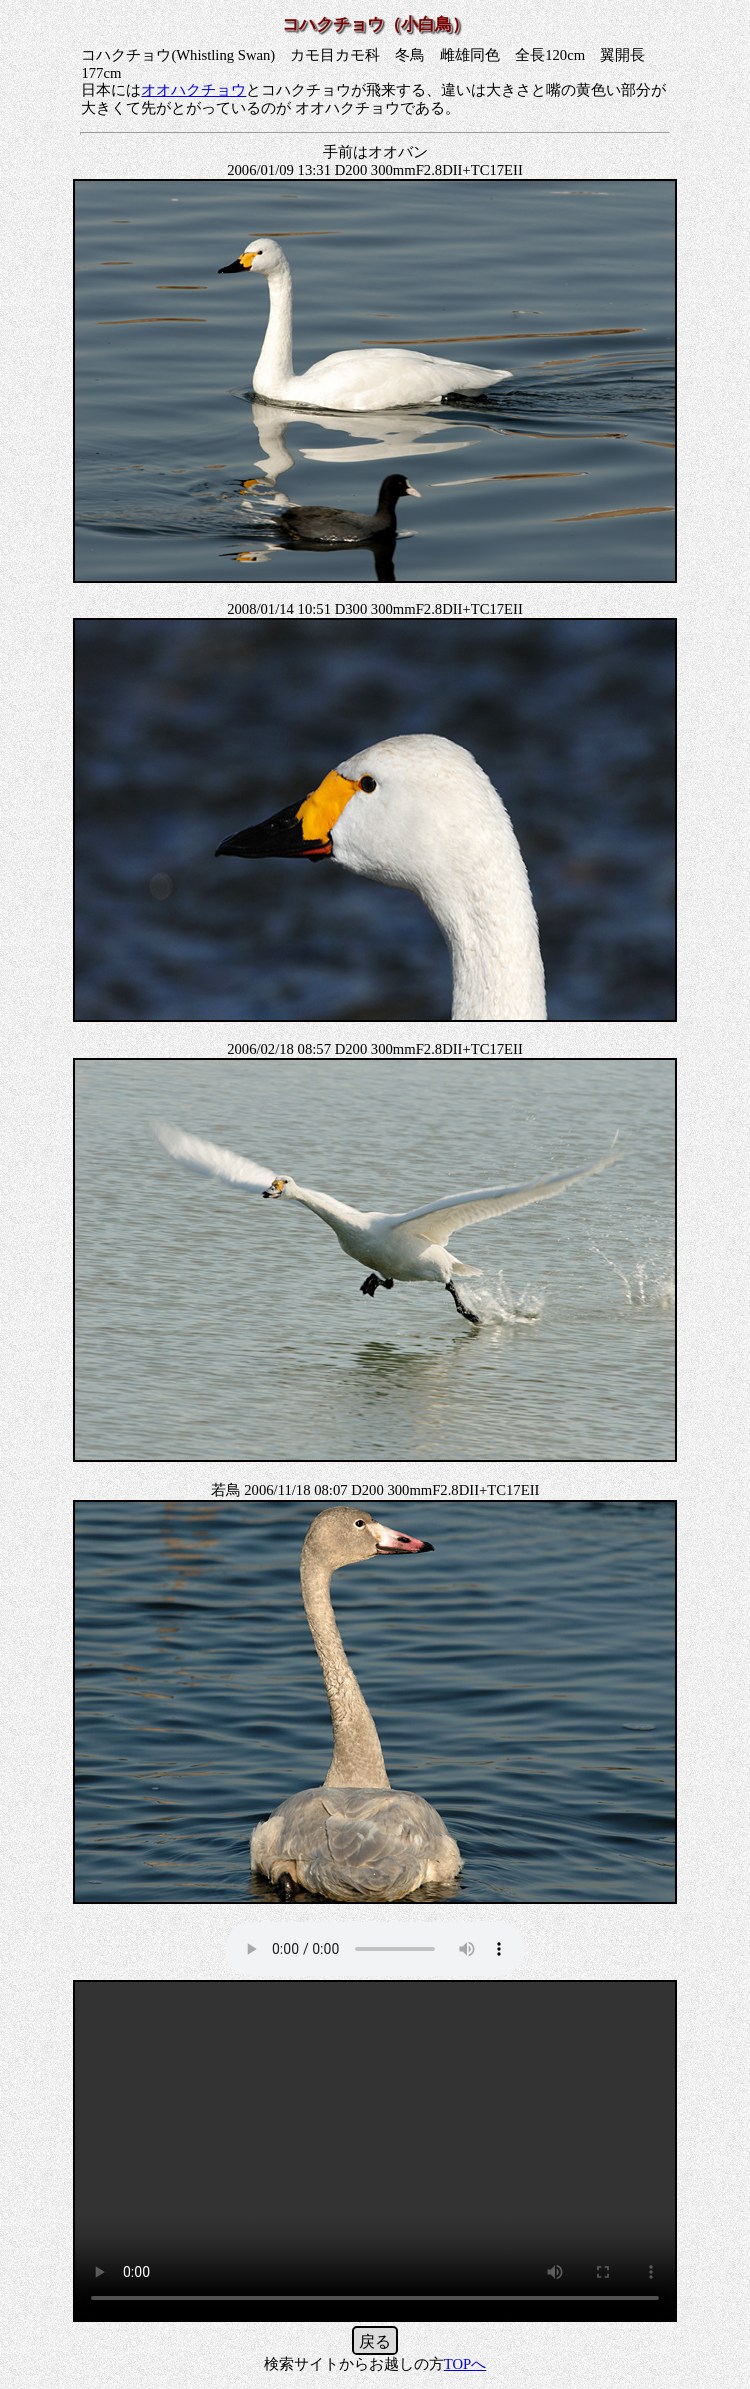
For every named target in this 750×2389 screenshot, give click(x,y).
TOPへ (465, 2364)
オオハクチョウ (193, 90)
